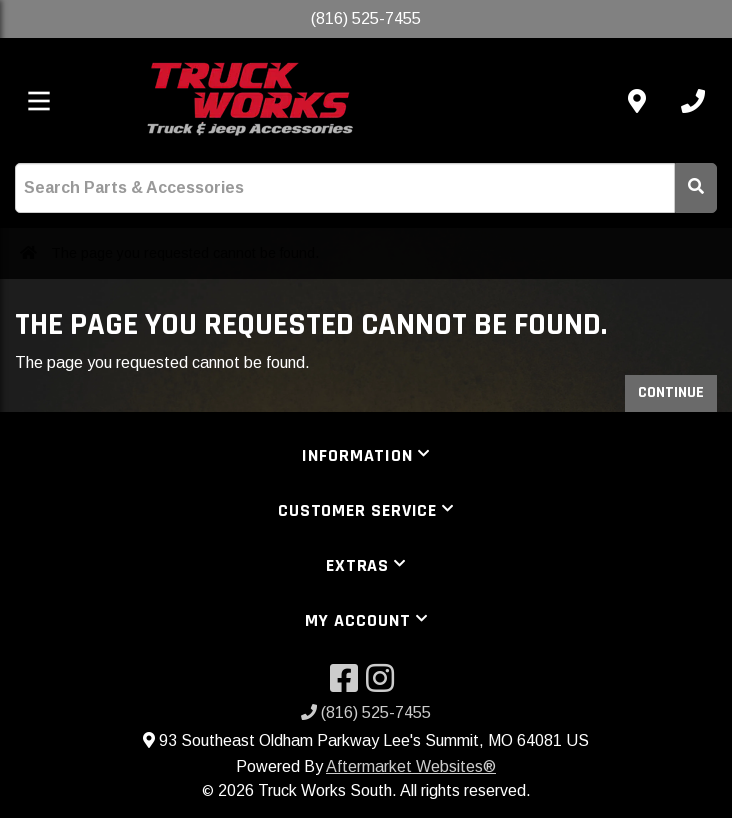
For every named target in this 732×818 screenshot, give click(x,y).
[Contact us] (637, 101)
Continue (671, 392)
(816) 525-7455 (366, 712)
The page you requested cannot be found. (185, 253)
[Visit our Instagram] (384, 684)
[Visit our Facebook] (348, 684)
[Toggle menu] (39, 101)
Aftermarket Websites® (411, 766)
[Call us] (693, 101)
